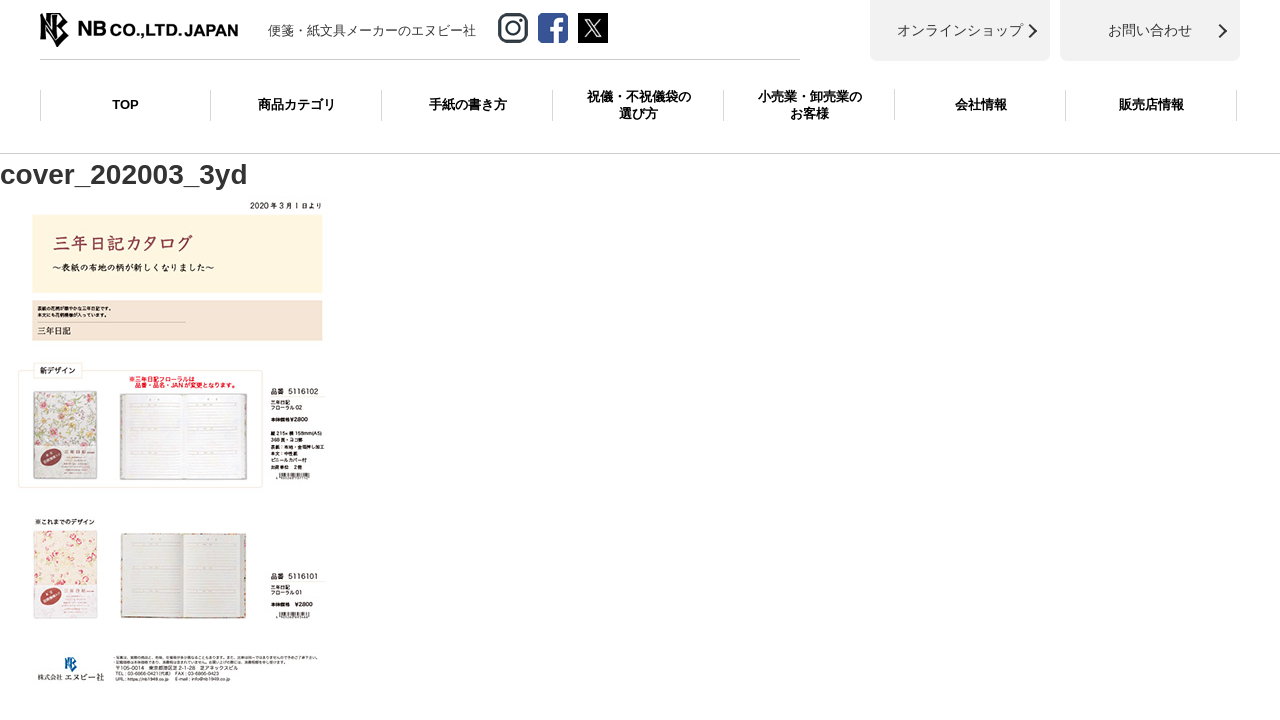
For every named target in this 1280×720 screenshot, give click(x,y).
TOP (125, 104)
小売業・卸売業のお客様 (810, 105)
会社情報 (981, 104)
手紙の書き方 (468, 104)
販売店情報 (1151, 104)
